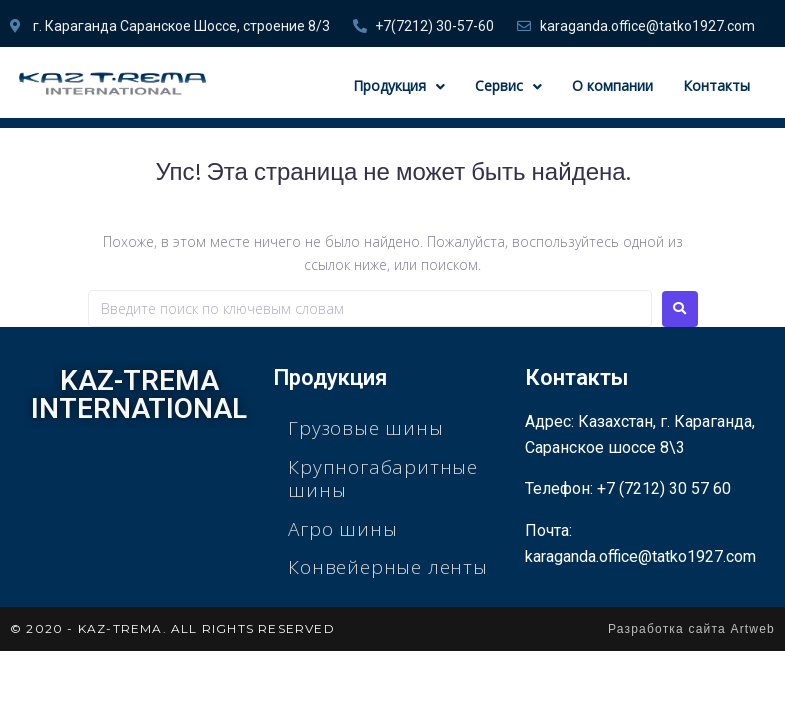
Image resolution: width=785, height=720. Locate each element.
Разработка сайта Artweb (691, 629)
